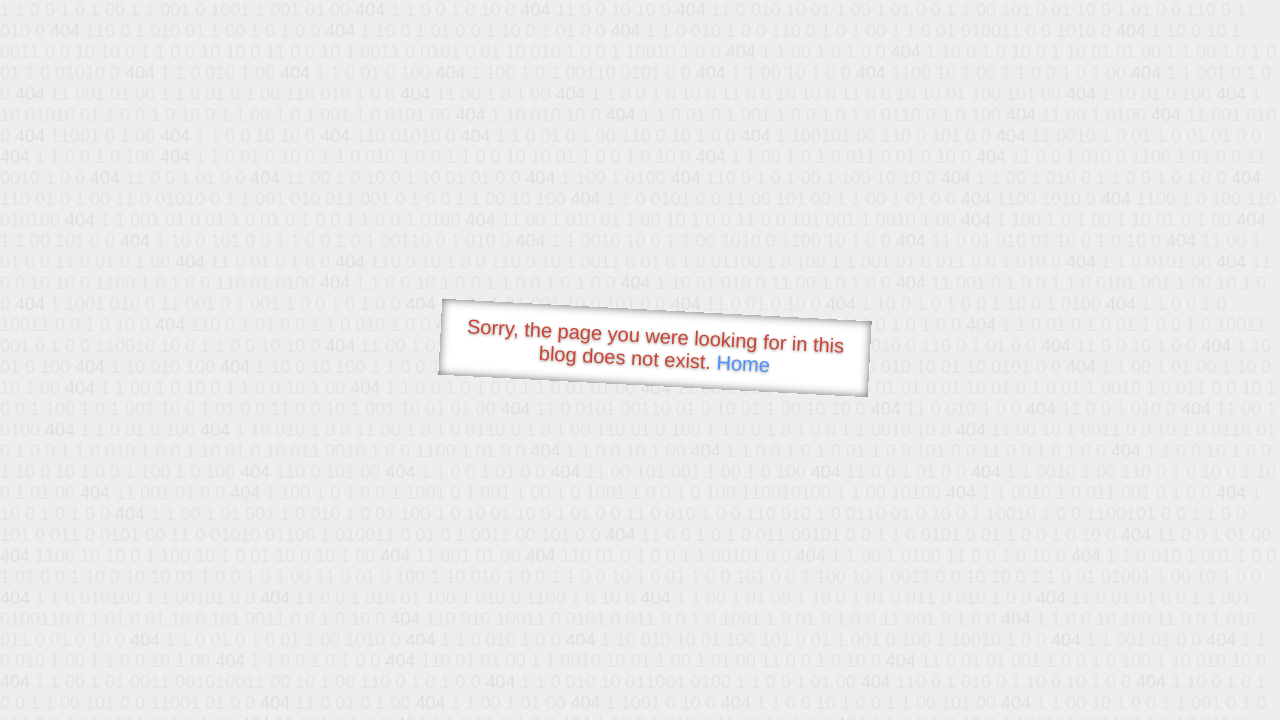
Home (743, 363)
